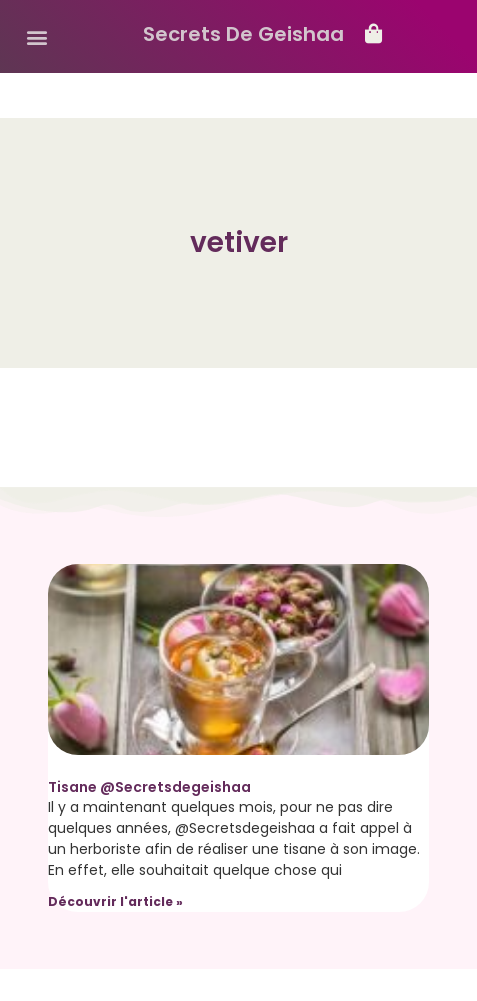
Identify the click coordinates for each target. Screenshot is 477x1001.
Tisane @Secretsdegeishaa (149, 787)
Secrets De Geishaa (243, 34)
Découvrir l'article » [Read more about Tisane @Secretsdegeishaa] (115, 901)
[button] (36, 36)
